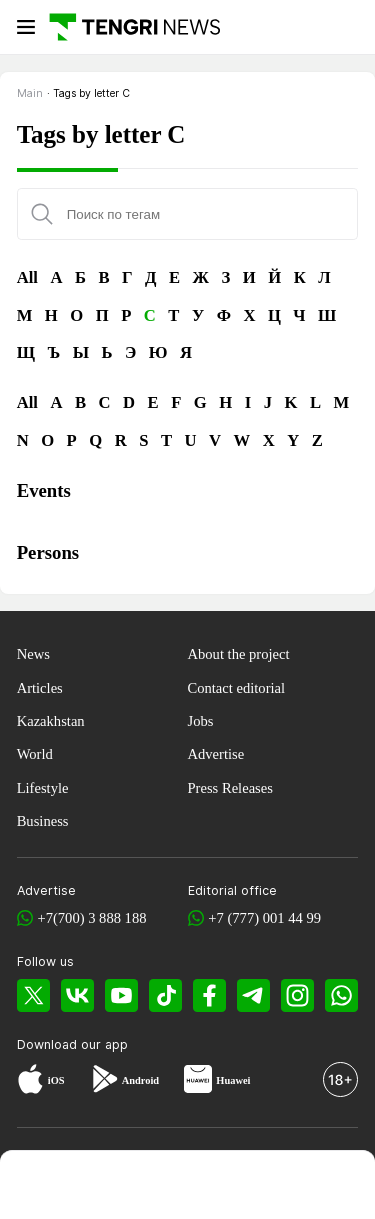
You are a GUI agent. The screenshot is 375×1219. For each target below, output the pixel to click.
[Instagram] (297, 995)
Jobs (201, 721)
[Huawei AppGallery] (198, 1082)
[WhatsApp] (341, 995)
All (27, 277)
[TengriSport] (190, 1187)
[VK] (77, 995)
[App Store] (30, 1082)
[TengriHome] (114, 1187)
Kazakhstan (51, 721)
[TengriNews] (38, 1187)
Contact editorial (237, 688)
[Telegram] (253, 995)
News (33, 654)
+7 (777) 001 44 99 (264, 918)
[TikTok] (165, 995)
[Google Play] (104, 1082)
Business (43, 821)
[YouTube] (121, 995)
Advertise (216, 754)
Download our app (72, 1044)
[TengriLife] (264, 1187)
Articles (40, 688)
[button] (337, 1187)
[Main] (133, 26)
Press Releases (230, 788)
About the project (239, 654)
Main (30, 93)
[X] (33, 995)
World (35, 754)
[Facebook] (209, 995)
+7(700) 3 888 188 (91, 918)
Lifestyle (43, 788)
